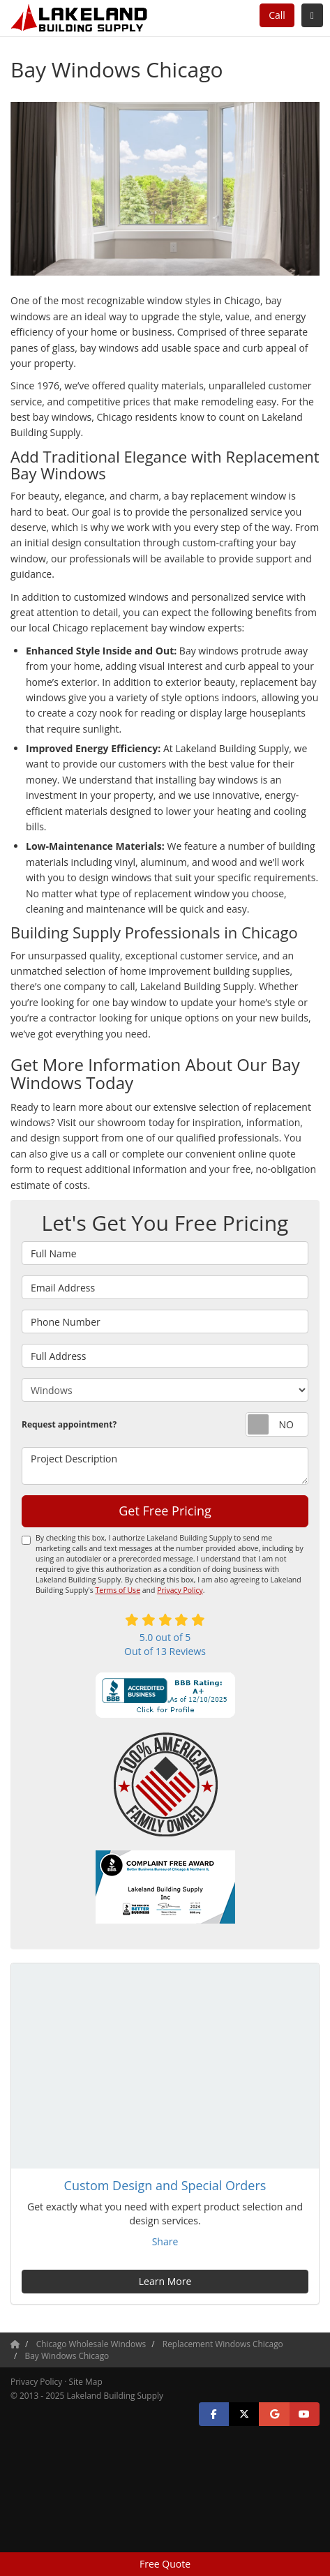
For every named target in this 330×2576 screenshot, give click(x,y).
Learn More (165, 2281)
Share (165, 2241)
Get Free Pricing (165, 1510)
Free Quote (165, 2563)
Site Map (86, 2381)
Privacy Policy (180, 1590)
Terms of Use (117, 1590)
